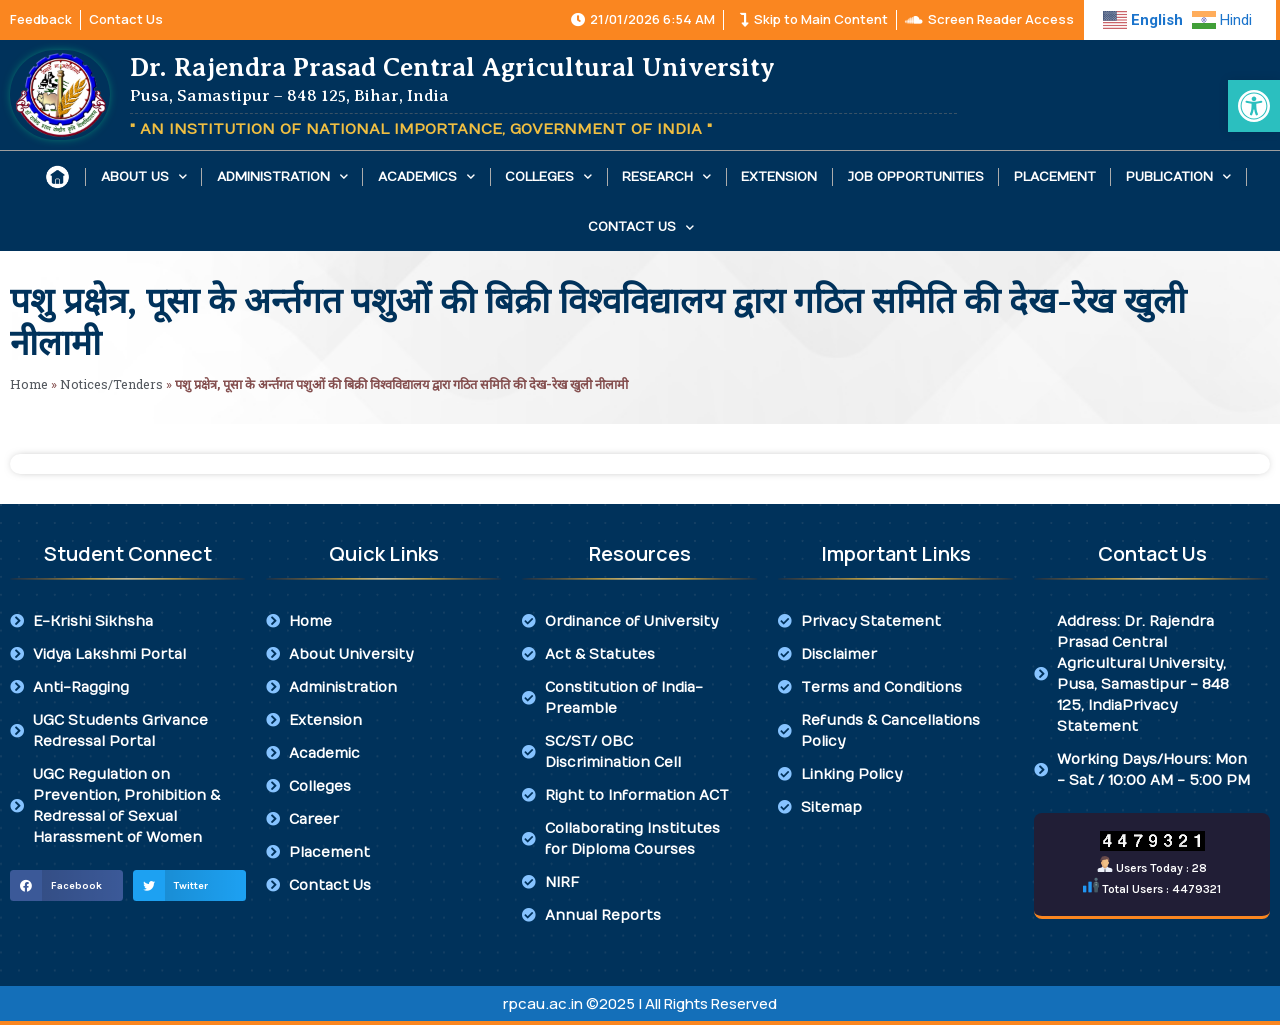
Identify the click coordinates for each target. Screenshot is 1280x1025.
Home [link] (29, 384)
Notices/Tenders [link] (111, 384)
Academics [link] (426, 176)
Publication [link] (1178, 176)
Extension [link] (779, 177)
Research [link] (666, 176)
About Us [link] (144, 176)
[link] (1254, 106)
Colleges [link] (548, 176)
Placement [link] (1055, 177)
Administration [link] (282, 176)
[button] (66, 886)
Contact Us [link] (641, 227)
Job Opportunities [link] (916, 177)
